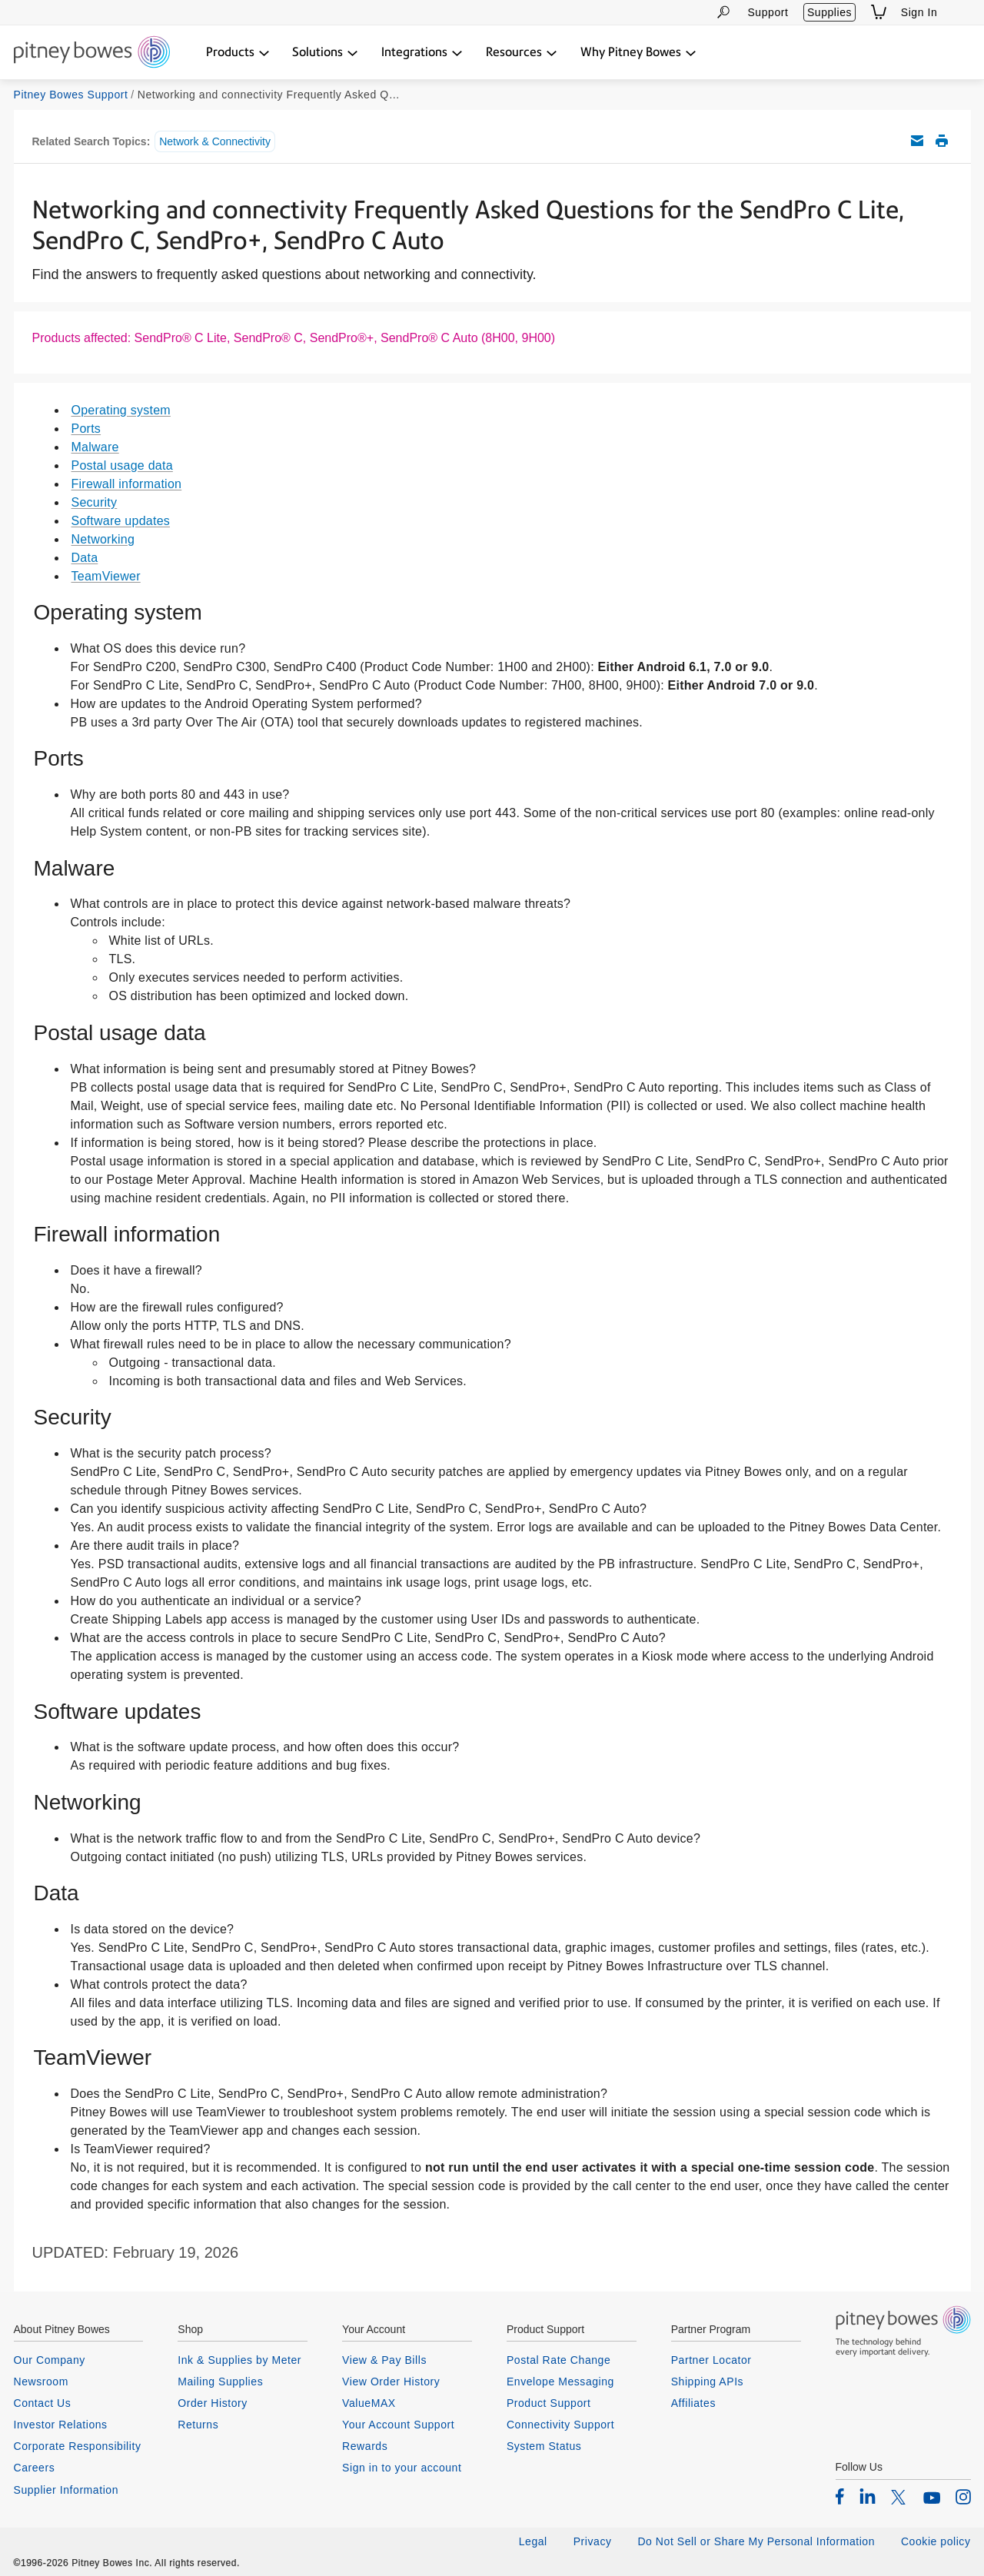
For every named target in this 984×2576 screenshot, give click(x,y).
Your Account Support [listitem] (398, 2424)
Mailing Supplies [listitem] (220, 2381)
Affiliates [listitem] (693, 2403)
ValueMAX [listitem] (369, 2403)
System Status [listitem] (544, 2446)
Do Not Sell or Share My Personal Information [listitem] (756, 2541)
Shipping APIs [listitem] (707, 2381)
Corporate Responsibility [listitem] (77, 2446)
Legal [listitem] (533, 2541)
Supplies (829, 12)
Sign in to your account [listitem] (401, 2467)
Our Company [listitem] (49, 2360)
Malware (95, 447)
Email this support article (917, 140)
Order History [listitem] (213, 2403)
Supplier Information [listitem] (66, 2490)
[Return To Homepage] (92, 53)
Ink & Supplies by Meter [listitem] (239, 2360)
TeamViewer (106, 576)
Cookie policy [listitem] (936, 2541)
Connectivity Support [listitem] (560, 2424)
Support (767, 12)
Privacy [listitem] (592, 2541)
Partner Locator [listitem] (711, 2360)
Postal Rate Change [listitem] (558, 2360)
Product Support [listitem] (549, 2403)
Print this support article (941, 140)
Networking (103, 539)
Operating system (121, 410)
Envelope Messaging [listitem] (560, 2381)
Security (94, 502)
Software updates (121, 520)
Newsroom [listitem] (41, 2381)
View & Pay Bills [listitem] (384, 2360)
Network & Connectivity (215, 141)
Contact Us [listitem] (42, 2403)
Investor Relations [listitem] (61, 2424)
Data (84, 557)
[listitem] (840, 2496)
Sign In (919, 12)
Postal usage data (122, 465)
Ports (86, 428)
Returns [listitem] (198, 2424)
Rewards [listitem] (364, 2446)
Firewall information (126, 483)
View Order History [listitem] (391, 2381)
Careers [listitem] (34, 2467)
